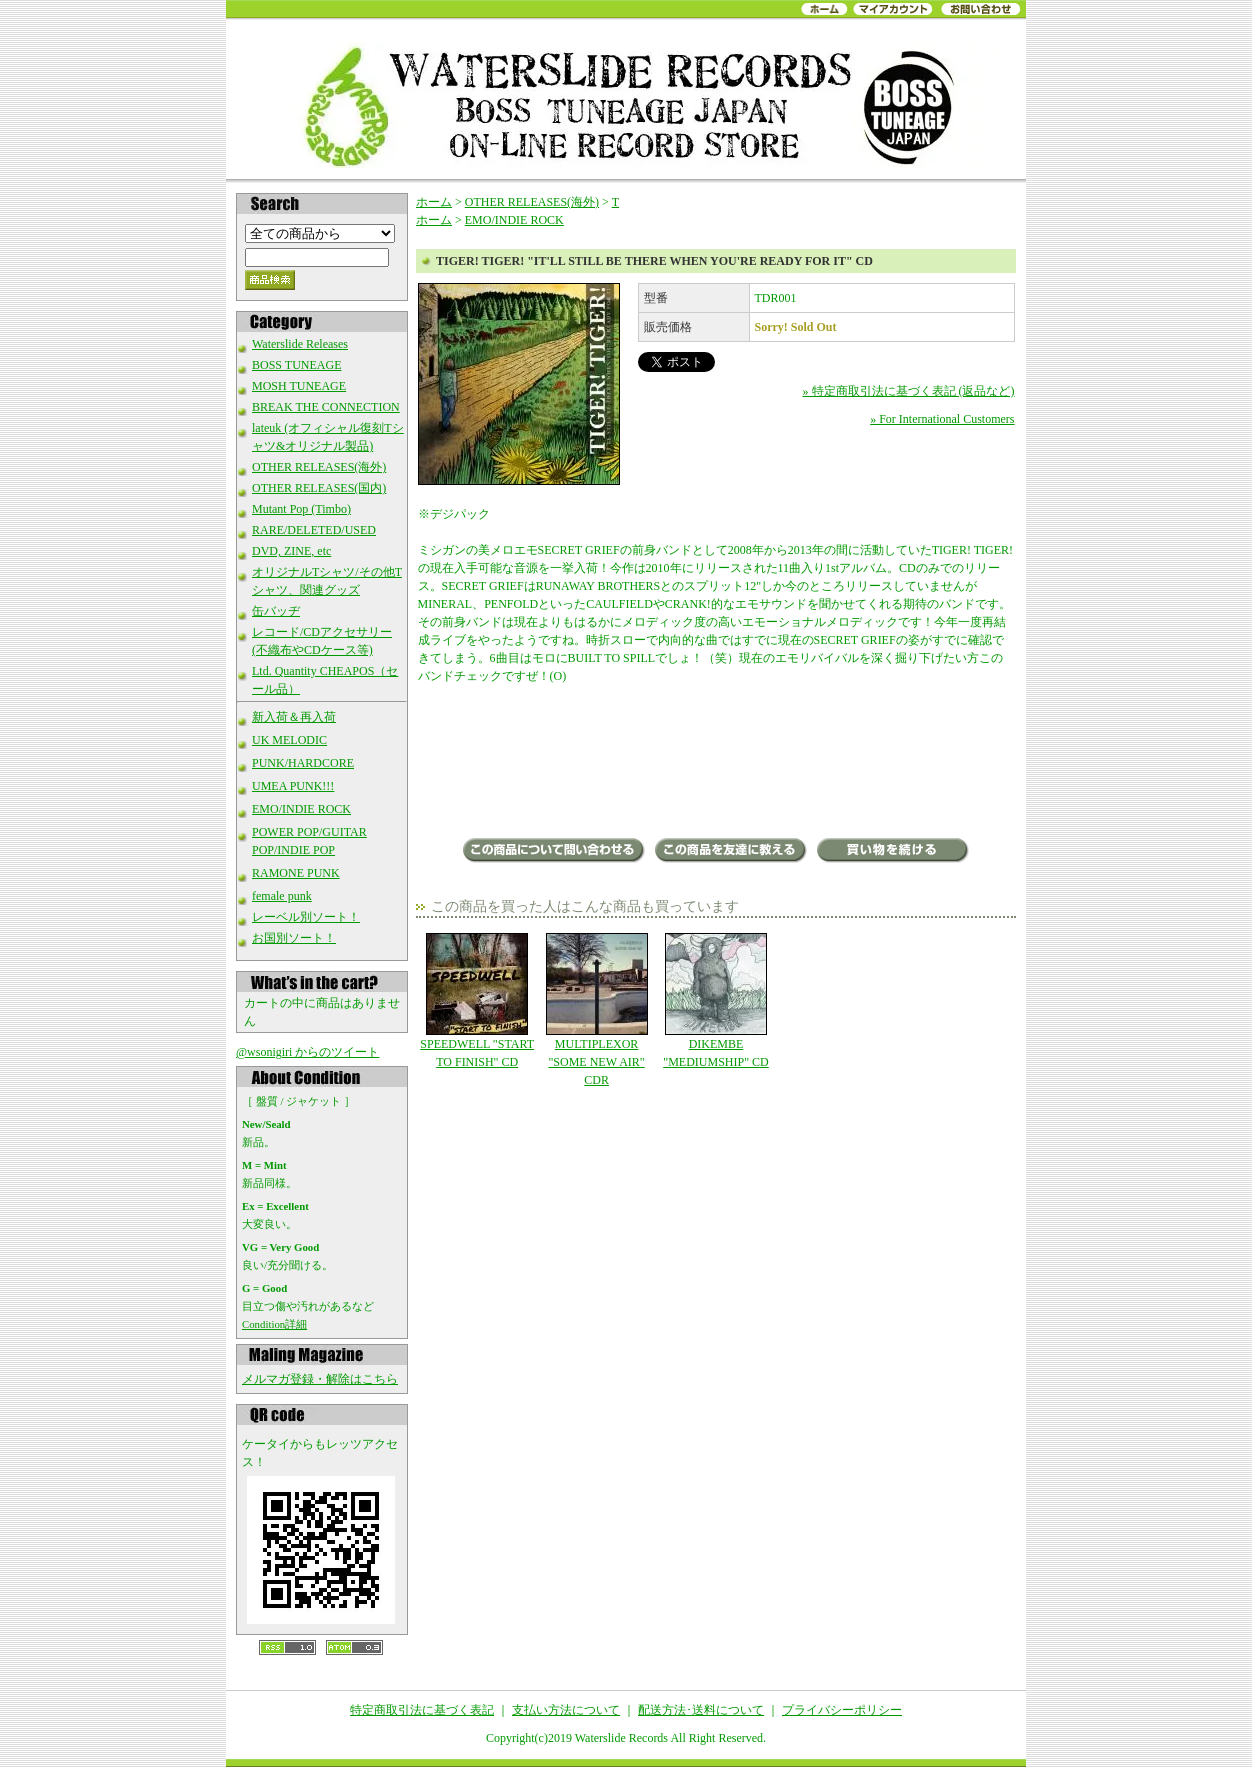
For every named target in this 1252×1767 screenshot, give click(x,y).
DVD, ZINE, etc (291, 551)
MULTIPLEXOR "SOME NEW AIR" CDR (596, 1010)
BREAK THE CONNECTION (326, 407)
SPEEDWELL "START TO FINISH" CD (477, 1001)
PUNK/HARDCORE (303, 763)
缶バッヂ (276, 611)
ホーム (434, 202)
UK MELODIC (289, 740)
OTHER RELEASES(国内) (319, 488)
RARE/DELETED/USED (314, 530)
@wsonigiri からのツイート (307, 1052)
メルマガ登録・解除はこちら (320, 1379)
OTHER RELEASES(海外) (319, 467)
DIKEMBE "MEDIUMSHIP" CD (715, 1001)
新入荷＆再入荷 (294, 717)
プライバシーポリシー (842, 1710)
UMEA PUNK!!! (293, 786)
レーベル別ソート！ (306, 917)
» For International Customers (942, 419)
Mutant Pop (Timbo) (301, 509)
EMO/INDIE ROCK (301, 809)
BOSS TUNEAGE (296, 365)
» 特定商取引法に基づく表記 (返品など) (909, 391)
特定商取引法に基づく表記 (422, 1710)
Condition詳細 (274, 1324)
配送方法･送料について (701, 1710)
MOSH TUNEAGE (299, 386)
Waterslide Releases (300, 344)
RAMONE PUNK (296, 873)
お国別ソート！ (294, 938)
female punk (282, 896)
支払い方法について (566, 1710)
